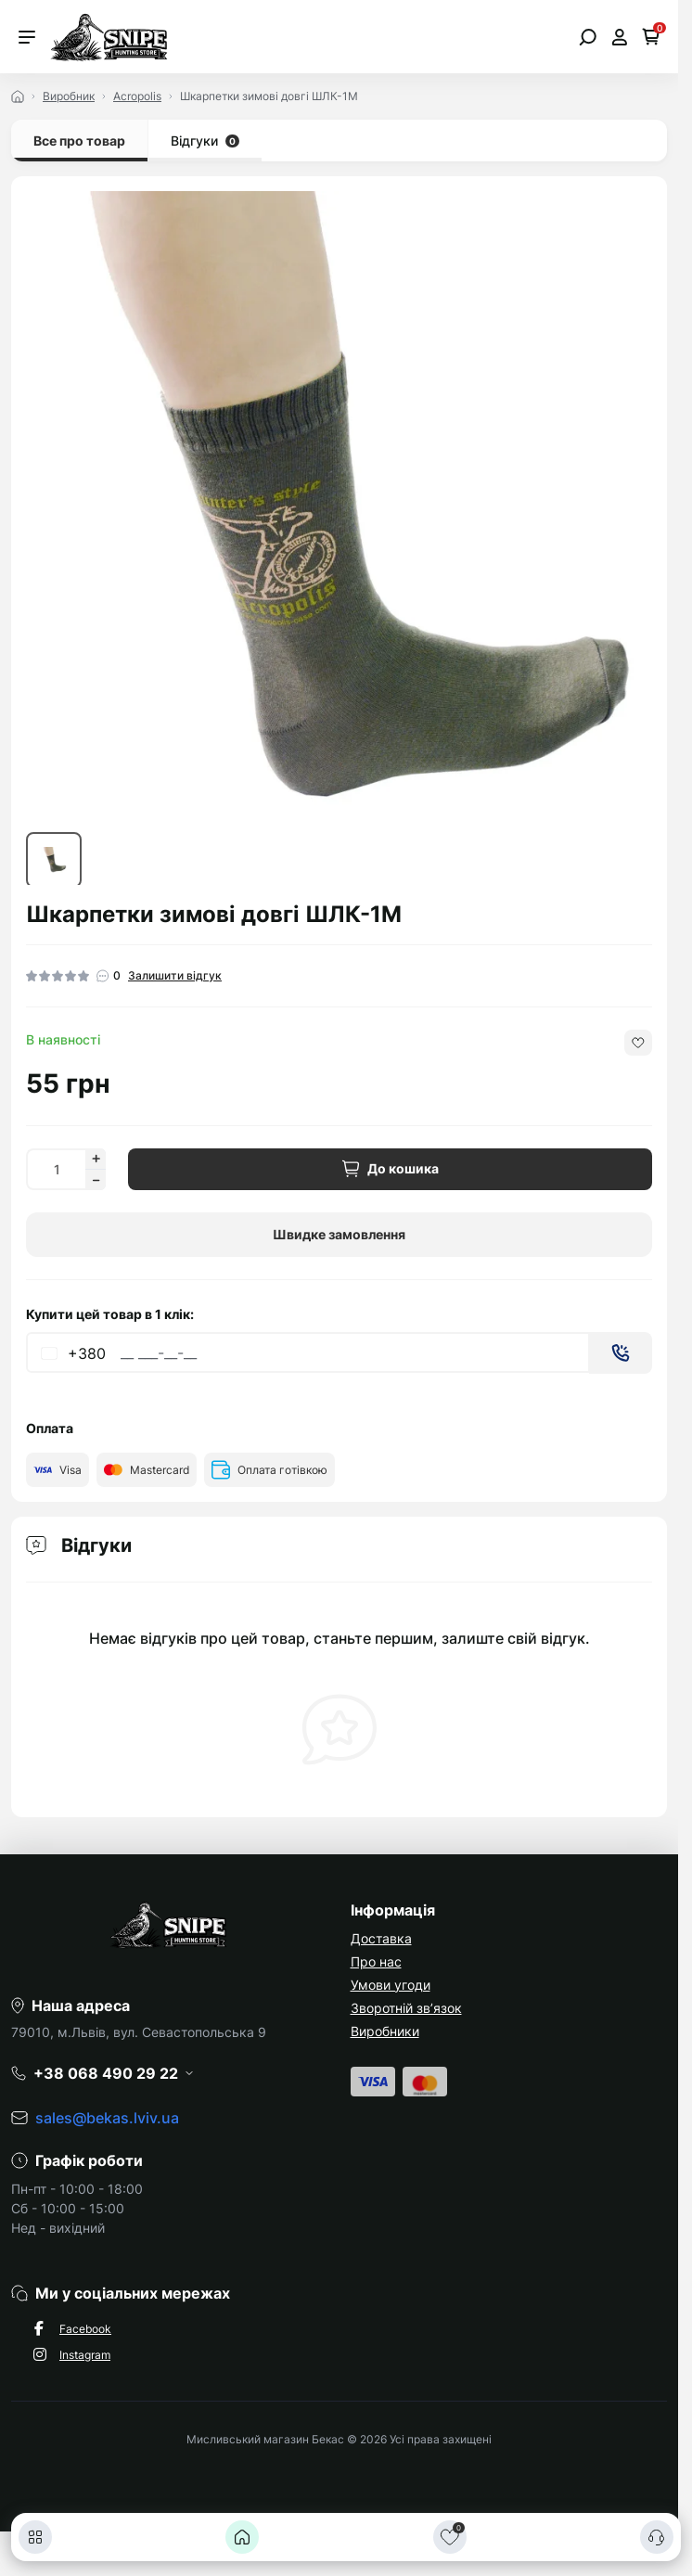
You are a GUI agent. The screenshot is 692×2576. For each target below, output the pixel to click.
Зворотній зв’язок (406, 2008)
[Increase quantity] (95, 1158)
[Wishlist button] (638, 1043)
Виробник (69, 96)
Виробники (385, 2031)
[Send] (620, 1353)
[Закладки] (450, 2537)
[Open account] (619, 37)
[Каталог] (35, 2537)
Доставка (381, 1938)
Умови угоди (390, 1985)
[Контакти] (656, 2537)
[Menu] (27, 37)
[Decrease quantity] (95, 1180)
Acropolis (137, 96)
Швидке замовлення (339, 1234)
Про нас (376, 1961)
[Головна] (242, 2537)
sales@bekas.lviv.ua (107, 2117)
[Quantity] (55, 1169)
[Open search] (587, 37)
